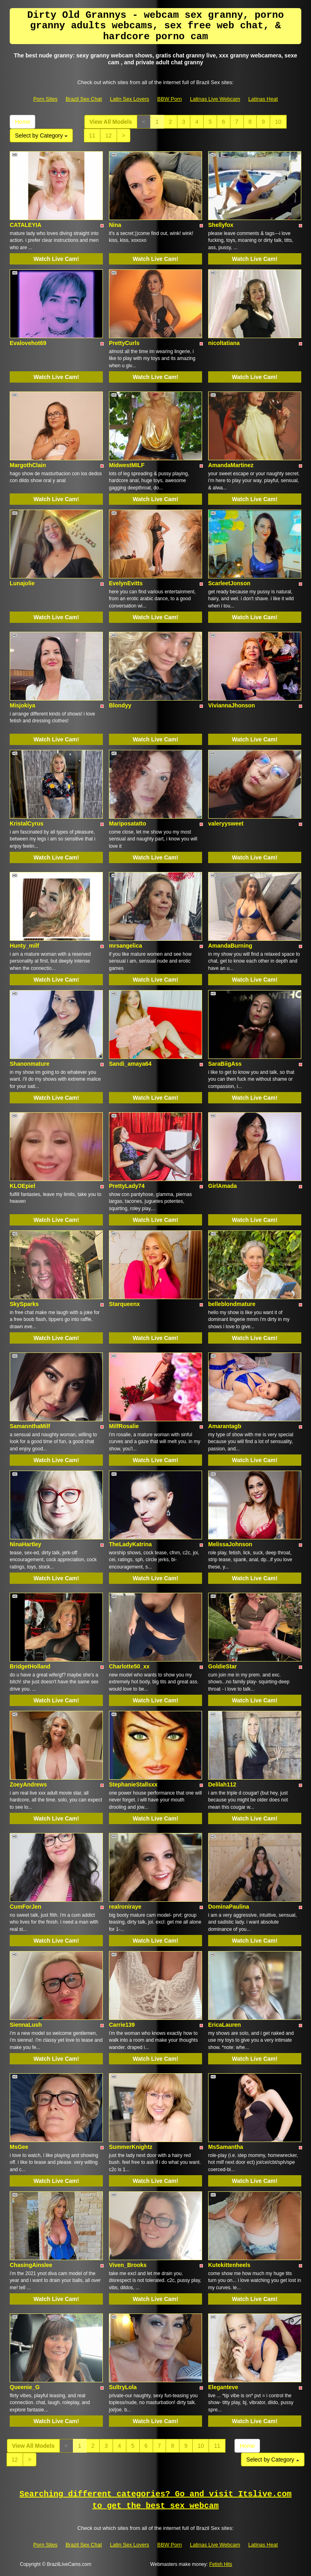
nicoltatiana (224, 343)
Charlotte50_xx (129, 1666)
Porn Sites (45, 99)
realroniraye (125, 1906)
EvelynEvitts (126, 583)
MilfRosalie (124, 1426)
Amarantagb (224, 1426)
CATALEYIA (25, 225)
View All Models (110, 122)
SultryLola (122, 2387)
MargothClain (28, 465)
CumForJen (25, 1906)
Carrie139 (122, 2024)
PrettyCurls (124, 343)
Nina (115, 225)
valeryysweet (225, 823)
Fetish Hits (220, 2564)
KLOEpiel (22, 1186)
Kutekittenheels (229, 2265)
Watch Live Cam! (56, 259)
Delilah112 (222, 1784)
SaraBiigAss (224, 1063)
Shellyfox (220, 225)
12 (108, 135)
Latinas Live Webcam (215, 99)
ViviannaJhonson (231, 705)
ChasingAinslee (31, 2265)
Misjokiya (22, 705)
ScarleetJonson (229, 583)
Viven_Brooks (128, 2265)
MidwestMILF (127, 465)
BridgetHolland (30, 1666)
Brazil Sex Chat (84, 99)
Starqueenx (124, 1304)
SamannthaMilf (30, 1426)
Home (22, 122)
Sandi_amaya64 (130, 1063)
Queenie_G (25, 2387)
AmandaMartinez (230, 465)
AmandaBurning (230, 945)
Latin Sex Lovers (129, 99)
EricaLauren (224, 2024)
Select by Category (41, 135)
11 (92, 135)
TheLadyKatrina (130, 1544)
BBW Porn (169, 99)
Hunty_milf (24, 945)
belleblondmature (232, 1304)
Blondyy (120, 705)
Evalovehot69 (28, 343)
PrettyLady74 (127, 1186)
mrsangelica (125, 945)
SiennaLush (26, 2024)
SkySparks (24, 1304)
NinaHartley (25, 1544)
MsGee (19, 2147)
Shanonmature (29, 1063)
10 (278, 122)
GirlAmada (222, 1186)
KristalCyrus (26, 823)
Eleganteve (223, 2387)
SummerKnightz (130, 2147)
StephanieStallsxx (133, 1784)
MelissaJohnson (230, 1544)
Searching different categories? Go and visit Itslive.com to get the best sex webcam (155, 2500)
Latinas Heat (263, 99)
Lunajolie (22, 583)
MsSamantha (225, 2147)
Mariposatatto (127, 823)
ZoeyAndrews (28, 1784)
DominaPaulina (228, 1906)
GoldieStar (222, 1666)
